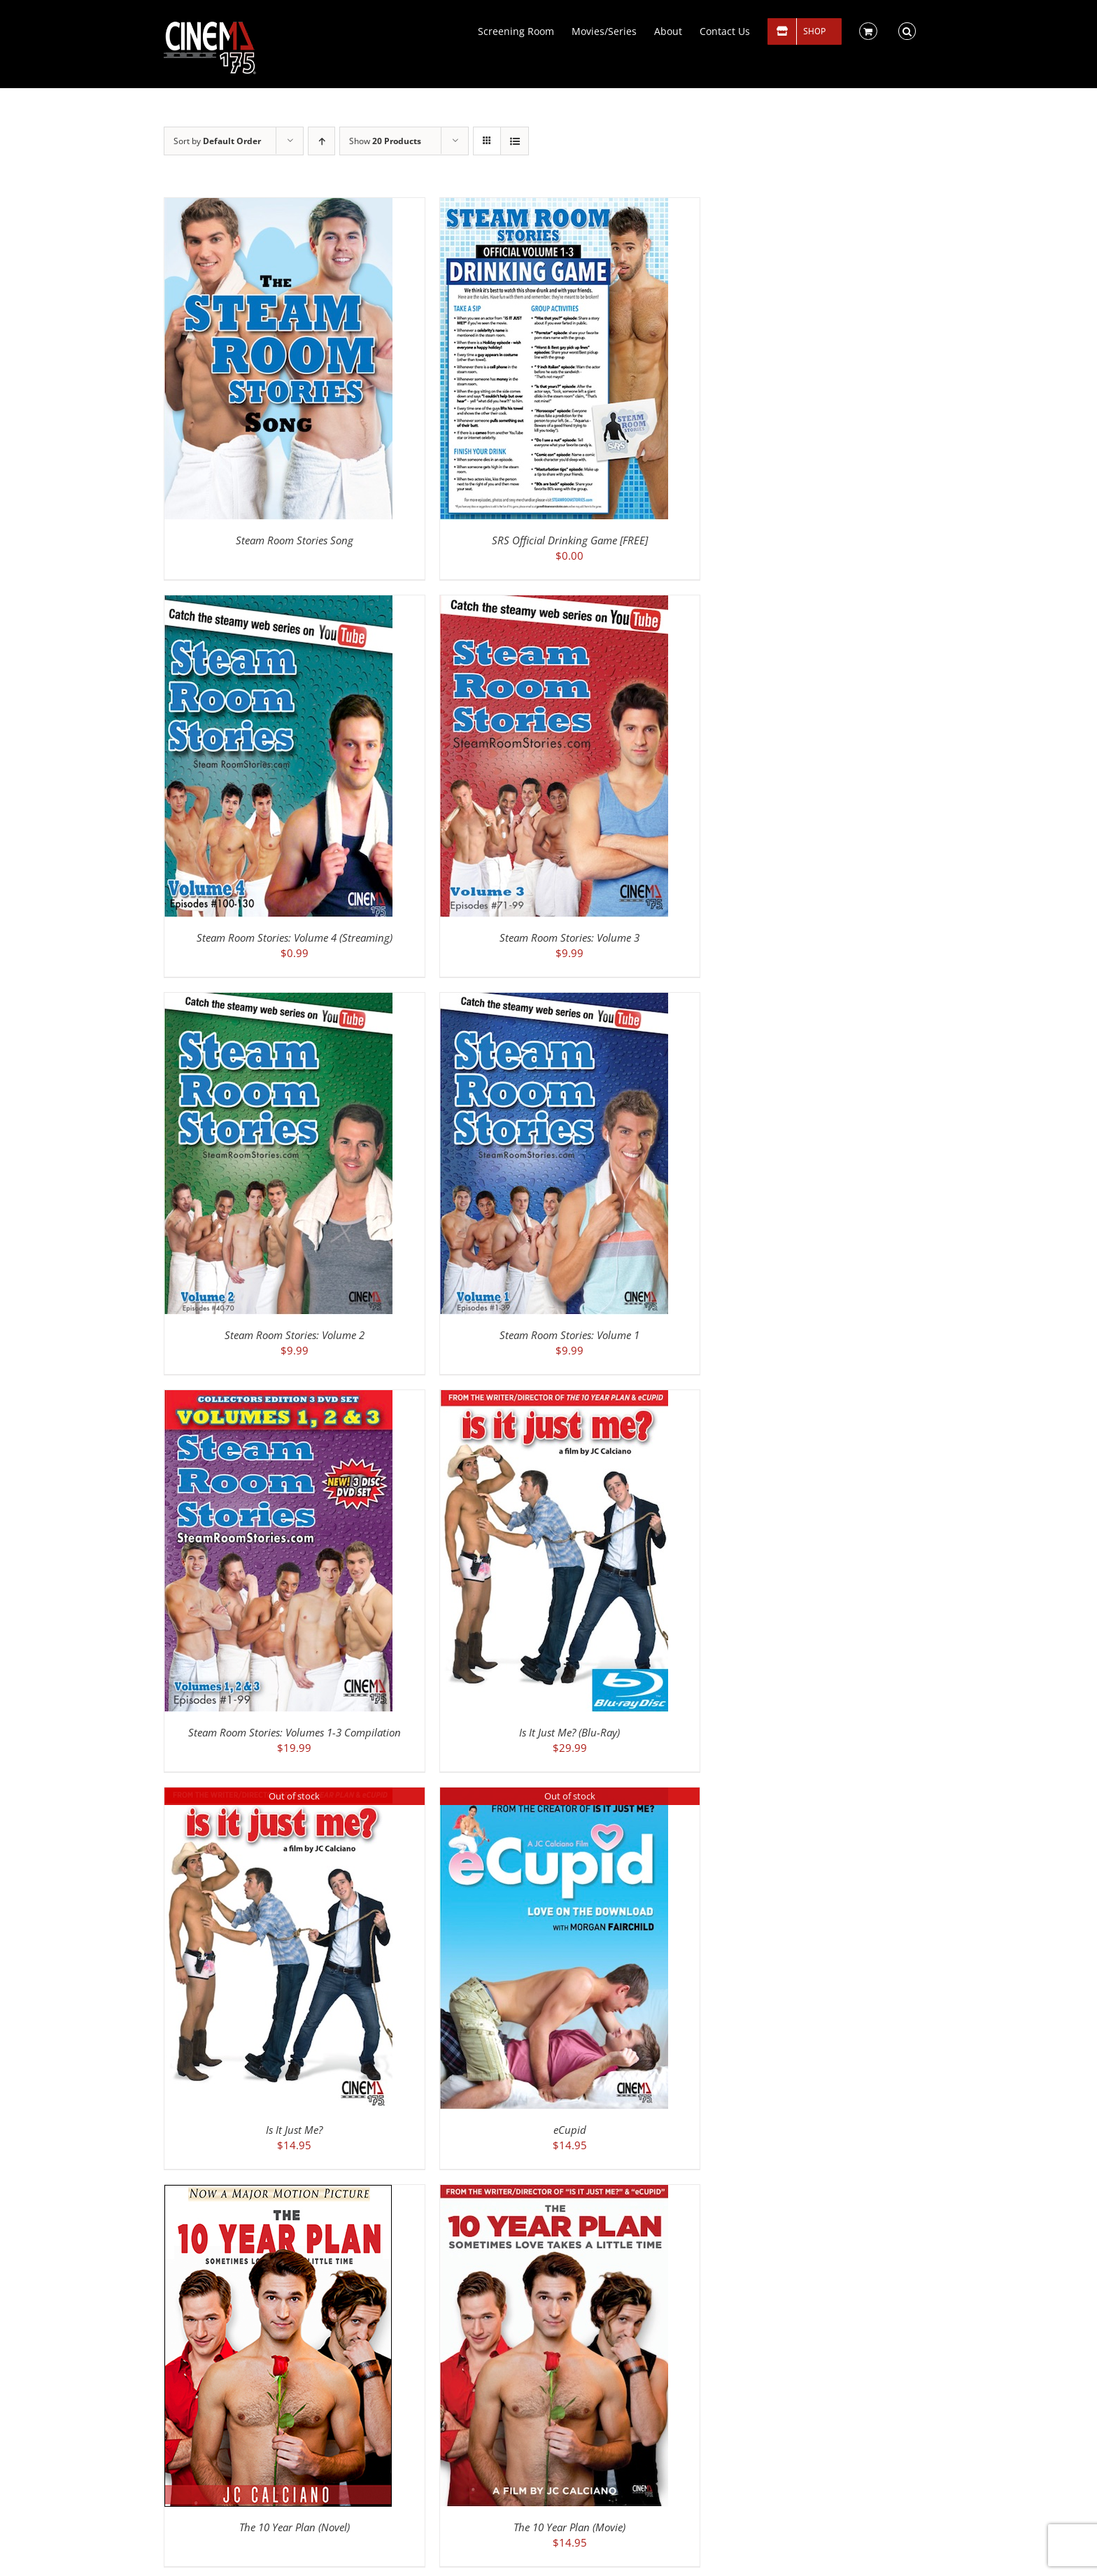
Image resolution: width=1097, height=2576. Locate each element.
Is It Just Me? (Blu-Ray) (569, 1732)
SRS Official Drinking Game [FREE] (570, 540)
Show (385, 141)
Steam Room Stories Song (294, 540)
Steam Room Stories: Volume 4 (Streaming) (294, 937)
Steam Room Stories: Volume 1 (569, 1335)
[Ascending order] (321, 141)
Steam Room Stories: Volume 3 (569, 937)
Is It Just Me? (294, 2130)
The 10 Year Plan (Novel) (294, 2527)
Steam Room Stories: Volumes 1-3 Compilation (294, 1732)
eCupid (569, 2130)
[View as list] (514, 141)
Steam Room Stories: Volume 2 (295, 1335)
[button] (907, 30)
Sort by (217, 141)
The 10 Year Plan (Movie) (569, 2527)
